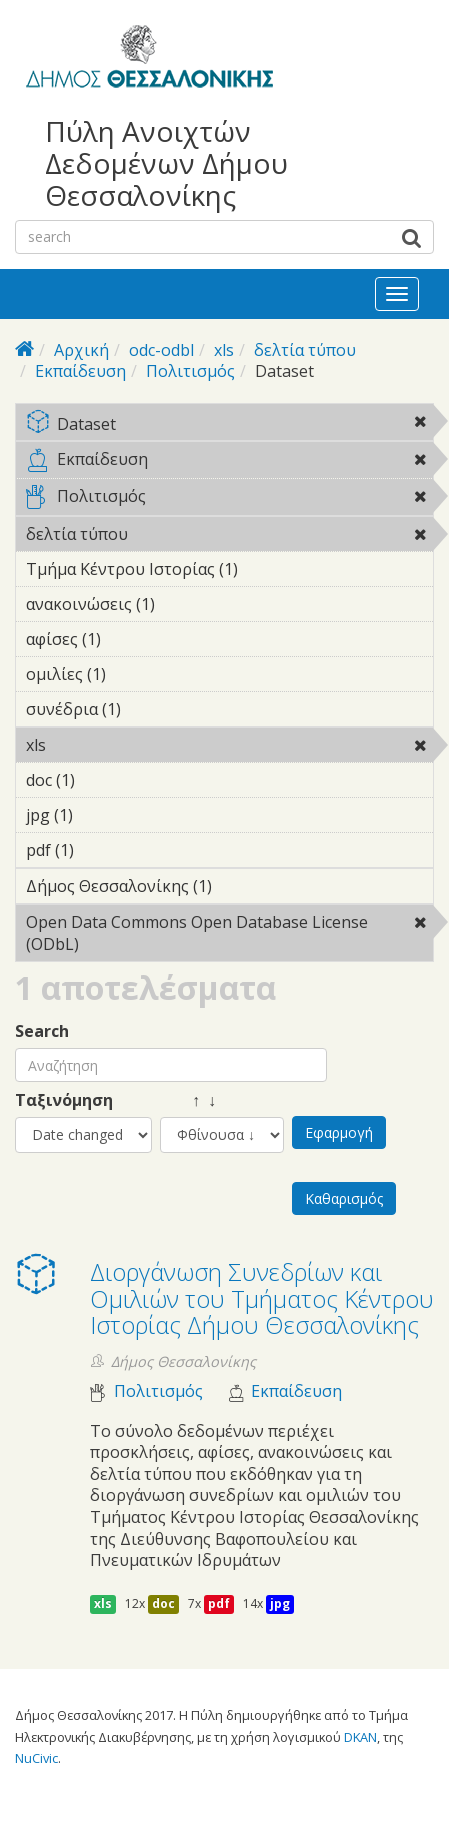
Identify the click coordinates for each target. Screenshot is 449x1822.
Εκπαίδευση (80, 371)
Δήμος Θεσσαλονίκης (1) (229, 889)
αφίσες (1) (132, 639)
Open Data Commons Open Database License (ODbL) (229, 936)
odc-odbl (161, 350)
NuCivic (36, 1758)
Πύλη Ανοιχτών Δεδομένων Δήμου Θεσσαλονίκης (166, 163)
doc (163, 1603)
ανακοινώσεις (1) (186, 604)
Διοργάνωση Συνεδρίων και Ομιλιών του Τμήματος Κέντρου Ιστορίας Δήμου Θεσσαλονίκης (262, 1298)
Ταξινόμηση (64, 1100)
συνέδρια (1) (152, 709)
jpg (280, 1603)
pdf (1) (105, 850)
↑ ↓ (188, 1100)
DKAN (360, 1737)
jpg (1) (104, 815)
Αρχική (81, 350)
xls (224, 350)
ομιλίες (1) (137, 674)
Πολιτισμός (190, 371)
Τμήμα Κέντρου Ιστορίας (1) (229, 572)
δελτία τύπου (305, 350)
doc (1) (106, 780)
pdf (219, 1603)
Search (42, 1031)
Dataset (229, 425)
